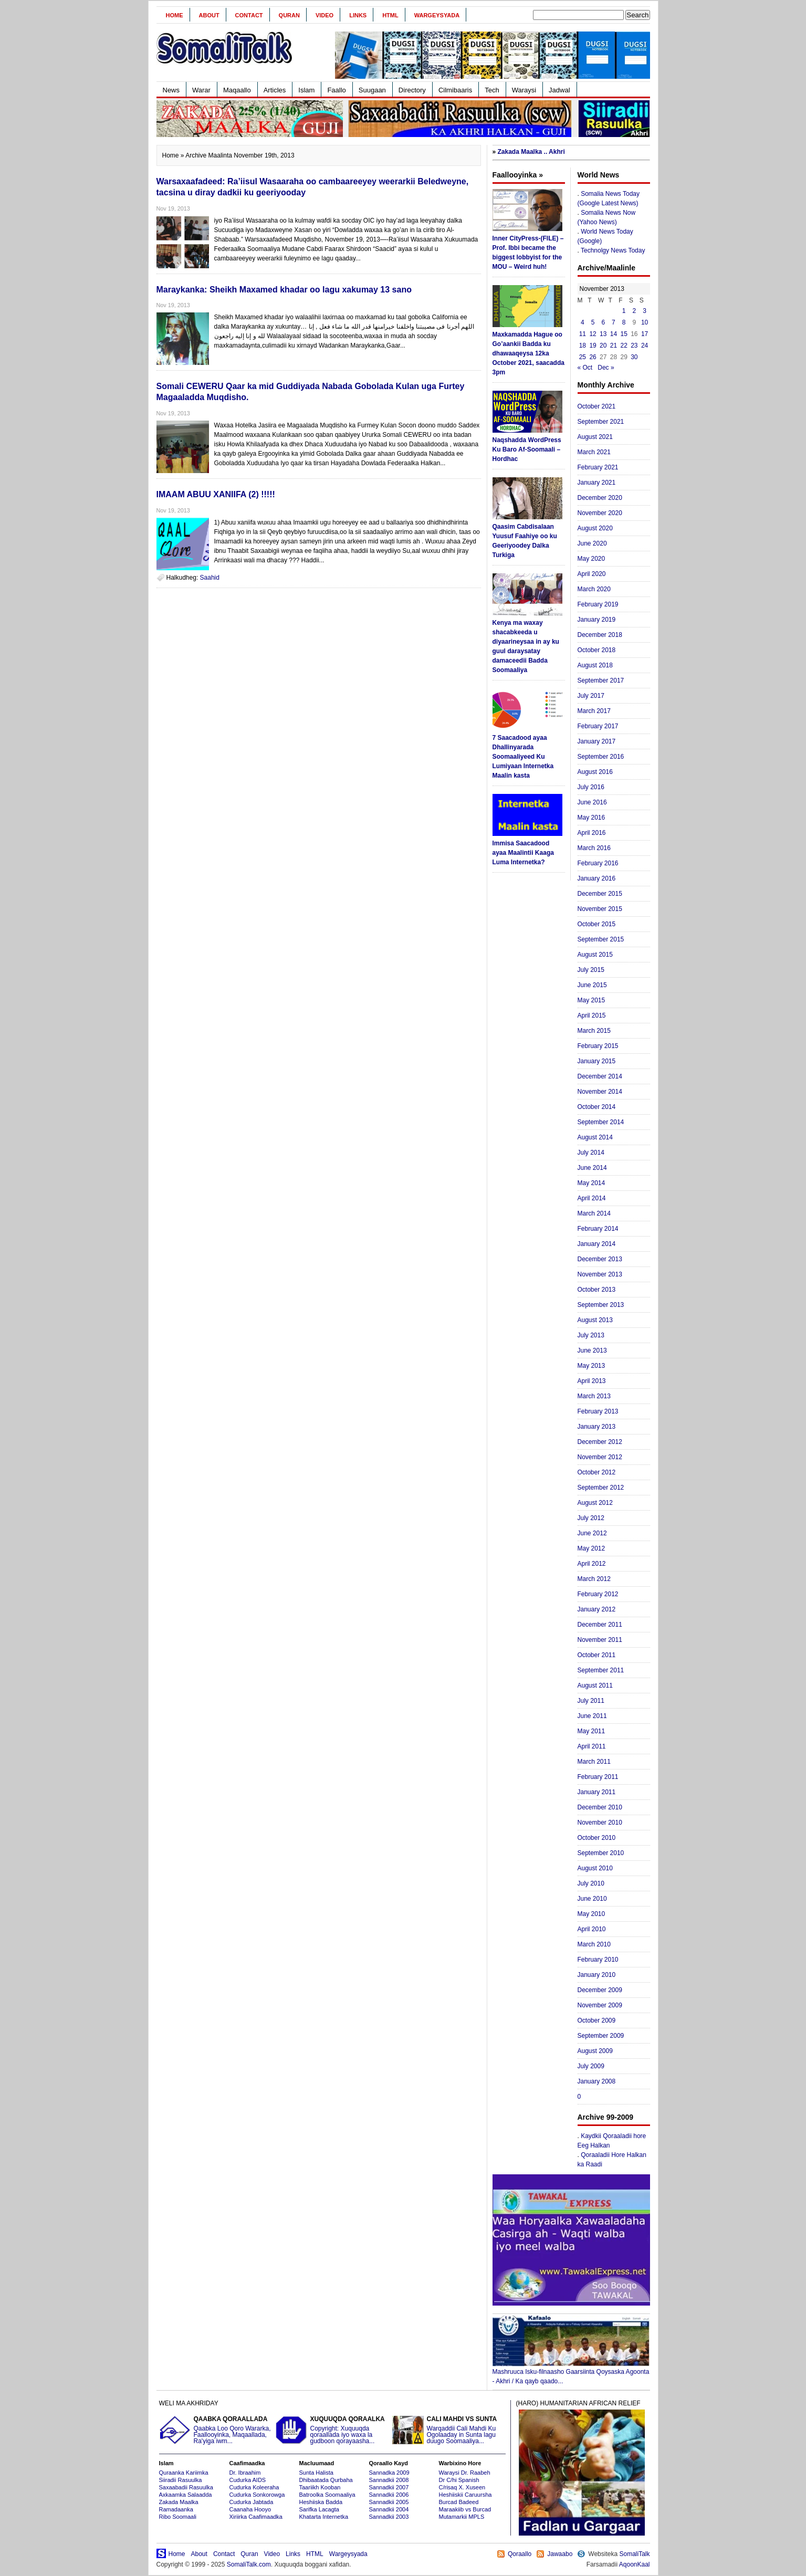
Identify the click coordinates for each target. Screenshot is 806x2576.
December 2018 (600, 634)
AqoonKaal (634, 2564)
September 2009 (601, 2035)
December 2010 (600, 1807)
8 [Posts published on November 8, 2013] (624, 322)
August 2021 (595, 437)
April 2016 (592, 832)
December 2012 (600, 1442)
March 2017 (594, 711)
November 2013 (600, 1274)
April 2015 (592, 1015)
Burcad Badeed (459, 2502)
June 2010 (592, 1898)
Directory (412, 90)
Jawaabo (559, 2554)
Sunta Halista (316, 2472)
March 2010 (594, 1944)
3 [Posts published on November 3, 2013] (644, 311)
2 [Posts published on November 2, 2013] (634, 311)
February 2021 (598, 467)
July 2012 (591, 1518)
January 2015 (597, 1061)
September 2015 (601, 939)
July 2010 (591, 1883)
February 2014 (598, 1228)
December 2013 (600, 1259)
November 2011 (600, 1639)
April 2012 (592, 1563)
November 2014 (600, 1091)
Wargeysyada (436, 15)
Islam (306, 90)
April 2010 (592, 1929)
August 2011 (595, 1685)
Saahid (209, 577)
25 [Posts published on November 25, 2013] (582, 357)
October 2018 (597, 650)
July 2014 (591, 1152)
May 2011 (591, 1731)
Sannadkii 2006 (389, 2494)
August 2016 (595, 772)
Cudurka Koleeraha (254, 2487)
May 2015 (591, 1000)
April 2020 (592, 574)
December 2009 (600, 1990)
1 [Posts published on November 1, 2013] (624, 311)
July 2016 (591, 787)
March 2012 (594, 1579)
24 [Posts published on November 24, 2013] (644, 345)
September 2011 (601, 1670)
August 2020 (595, 528)
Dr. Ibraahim (245, 2472)
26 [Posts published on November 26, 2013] (592, 357)
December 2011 (600, 1624)
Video (324, 15)
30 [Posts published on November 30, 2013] (634, 357)
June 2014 (592, 1167)
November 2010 (600, 1822)
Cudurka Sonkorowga (257, 2494)
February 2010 (598, 1959)
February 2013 (598, 1411)
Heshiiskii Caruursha (465, 2494)
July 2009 (591, 2066)
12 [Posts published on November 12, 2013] (592, 334)
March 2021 (594, 452)
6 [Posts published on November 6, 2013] (603, 322)
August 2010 (595, 1868)
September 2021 (601, 421)
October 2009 (597, 2020)
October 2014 (597, 1107)
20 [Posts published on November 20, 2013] (603, 345)
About (209, 15)
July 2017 (591, 695)
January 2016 (597, 878)
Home (174, 15)
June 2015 (592, 985)
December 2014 (600, 1076)
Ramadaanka (176, 2509)
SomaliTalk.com (249, 2564)
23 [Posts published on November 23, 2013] (634, 345)
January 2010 (597, 1974)
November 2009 (600, 2005)
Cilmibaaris (455, 90)
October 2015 (597, 924)
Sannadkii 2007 (389, 2487)
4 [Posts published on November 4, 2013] (582, 322)
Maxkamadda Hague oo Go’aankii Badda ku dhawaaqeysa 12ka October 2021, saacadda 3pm (528, 353)
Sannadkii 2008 (389, 2480)
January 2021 (597, 482)
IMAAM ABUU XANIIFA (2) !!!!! (215, 494)
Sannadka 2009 (389, 2472)
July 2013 (591, 1335)
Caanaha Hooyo (250, 2509)
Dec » (606, 367)
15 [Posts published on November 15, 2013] (623, 334)
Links (358, 15)
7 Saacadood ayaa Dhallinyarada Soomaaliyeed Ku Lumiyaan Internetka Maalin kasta (523, 756)
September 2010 (601, 1853)
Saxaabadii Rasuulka (186, 2487)
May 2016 (591, 817)
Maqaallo (237, 90)
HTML (390, 15)
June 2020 (592, 543)
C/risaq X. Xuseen (462, 2487)
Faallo (336, 90)
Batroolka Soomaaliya (327, 2494)
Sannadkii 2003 (389, 2517)
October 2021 (597, 406)
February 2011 (598, 1777)
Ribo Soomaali (178, 2517)
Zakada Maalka (178, 2502)
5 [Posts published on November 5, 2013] (593, 322)
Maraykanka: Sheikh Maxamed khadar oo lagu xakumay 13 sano (284, 289)
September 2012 (601, 1487)
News (171, 90)
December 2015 (600, 893)
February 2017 (598, 726)
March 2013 (594, 1396)
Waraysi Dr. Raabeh (464, 2472)
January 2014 (597, 1244)
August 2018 (595, 665)
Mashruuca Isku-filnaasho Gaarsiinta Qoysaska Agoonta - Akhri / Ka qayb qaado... (571, 2373)
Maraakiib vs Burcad (465, 2509)
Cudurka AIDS (247, 2480)
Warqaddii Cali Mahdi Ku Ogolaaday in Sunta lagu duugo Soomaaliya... (449, 2430)
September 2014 (601, 1122)
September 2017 (601, 680)
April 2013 (592, 1381)
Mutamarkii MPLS (462, 2517)
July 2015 (591, 969)
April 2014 (592, 1198)
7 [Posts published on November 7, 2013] (613, 322)
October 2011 (597, 1655)
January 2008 (597, 2081)
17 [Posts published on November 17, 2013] (644, 334)
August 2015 (595, 954)
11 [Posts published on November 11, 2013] (582, 334)
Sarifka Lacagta (319, 2509)
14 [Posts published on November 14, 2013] (613, 334)
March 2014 (594, 1213)
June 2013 (592, 1350)
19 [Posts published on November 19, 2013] (592, 345)
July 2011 (591, 1700)
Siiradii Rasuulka (180, 2480)
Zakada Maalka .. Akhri (531, 151)
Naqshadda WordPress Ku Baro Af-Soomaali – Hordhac (527, 449)
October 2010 (597, 1837)
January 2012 (597, 1609)
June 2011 (592, 1716)
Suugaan (372, 90)
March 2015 (594, 1030)
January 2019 (597, 619)
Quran (289, 15)
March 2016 (594, 848)
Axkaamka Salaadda (185, 2494)
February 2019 (598, 604)
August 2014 (595, 1137)
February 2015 (598, 1046)
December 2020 (600, 497)
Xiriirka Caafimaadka (255, 2517)
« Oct (585, 367)
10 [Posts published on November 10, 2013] (644, 322)
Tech (492, 90)
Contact (249, 15)
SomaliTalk (634, 2554)
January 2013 (597, 1426)
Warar (201, 90)
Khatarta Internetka (324, 2517)
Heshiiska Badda (321, 2502)
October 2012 (597, 1472)
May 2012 (591, 1548)
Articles (275, 90)
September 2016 (601, 756)
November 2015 (600, 909)
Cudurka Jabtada (251, 2502)
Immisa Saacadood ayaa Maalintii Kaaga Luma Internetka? (523, 853)
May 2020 (591, 558)
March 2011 (594, 1761)
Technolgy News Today (613, 250)
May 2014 (591, 1183)
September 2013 (601, 1304)
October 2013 (597, 1289)
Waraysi (524, 90)
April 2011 (592, 1746)
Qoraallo (519, 2554)
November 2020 (600, 513)
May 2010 (591, 1914)
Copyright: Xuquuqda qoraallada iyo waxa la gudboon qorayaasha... (332, 2430)
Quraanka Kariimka (183, 2472)
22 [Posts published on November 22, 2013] (623, 345)
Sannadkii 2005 (389, 2502)
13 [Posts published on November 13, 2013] (603, 334)
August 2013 (595, 1320)
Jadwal (559, 90)
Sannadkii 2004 (389, 2509)
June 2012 (592, 1533)
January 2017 (597, 741)
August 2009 (595, 2051)
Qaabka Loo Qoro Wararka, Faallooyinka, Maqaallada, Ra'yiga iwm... (216, 2430)
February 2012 (598, 1594)
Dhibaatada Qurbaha (326, 2480)
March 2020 (594, 589)
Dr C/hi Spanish (459, 2480)
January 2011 (597, 1792)
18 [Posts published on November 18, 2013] (582, 345)
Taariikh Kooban (320, 2487)
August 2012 (595, 1502)
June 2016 (592, 802)
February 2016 (598, 863)
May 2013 (591, 1365)
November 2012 (600, 1457)
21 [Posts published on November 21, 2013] (613, 345)
